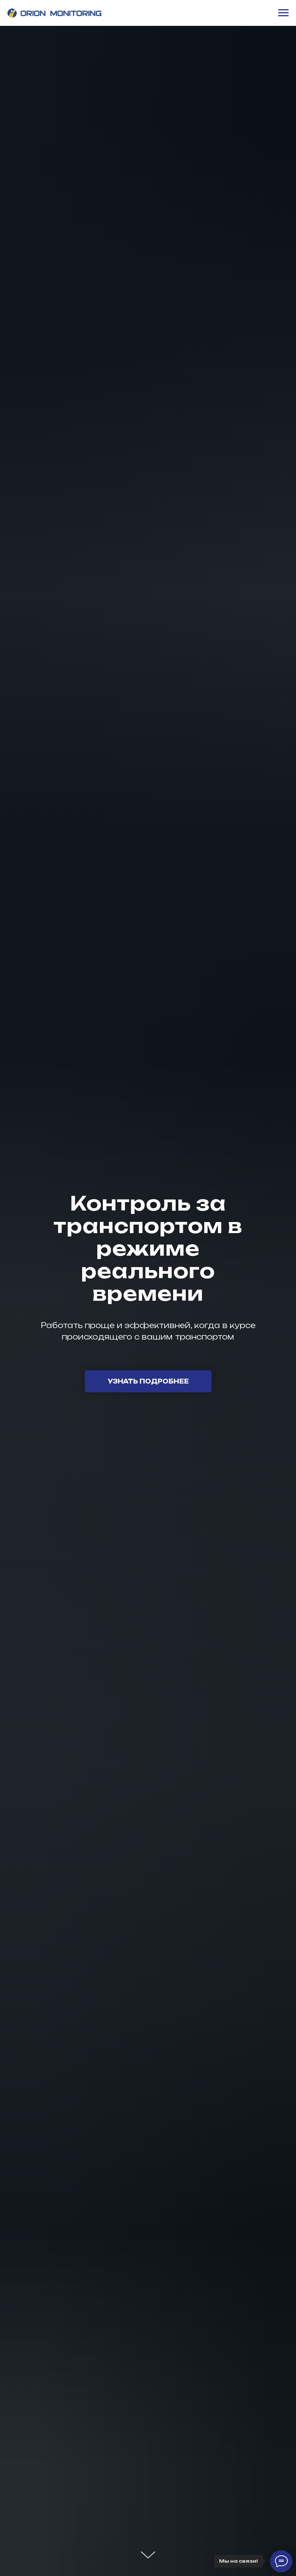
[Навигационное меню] (283, 13)
